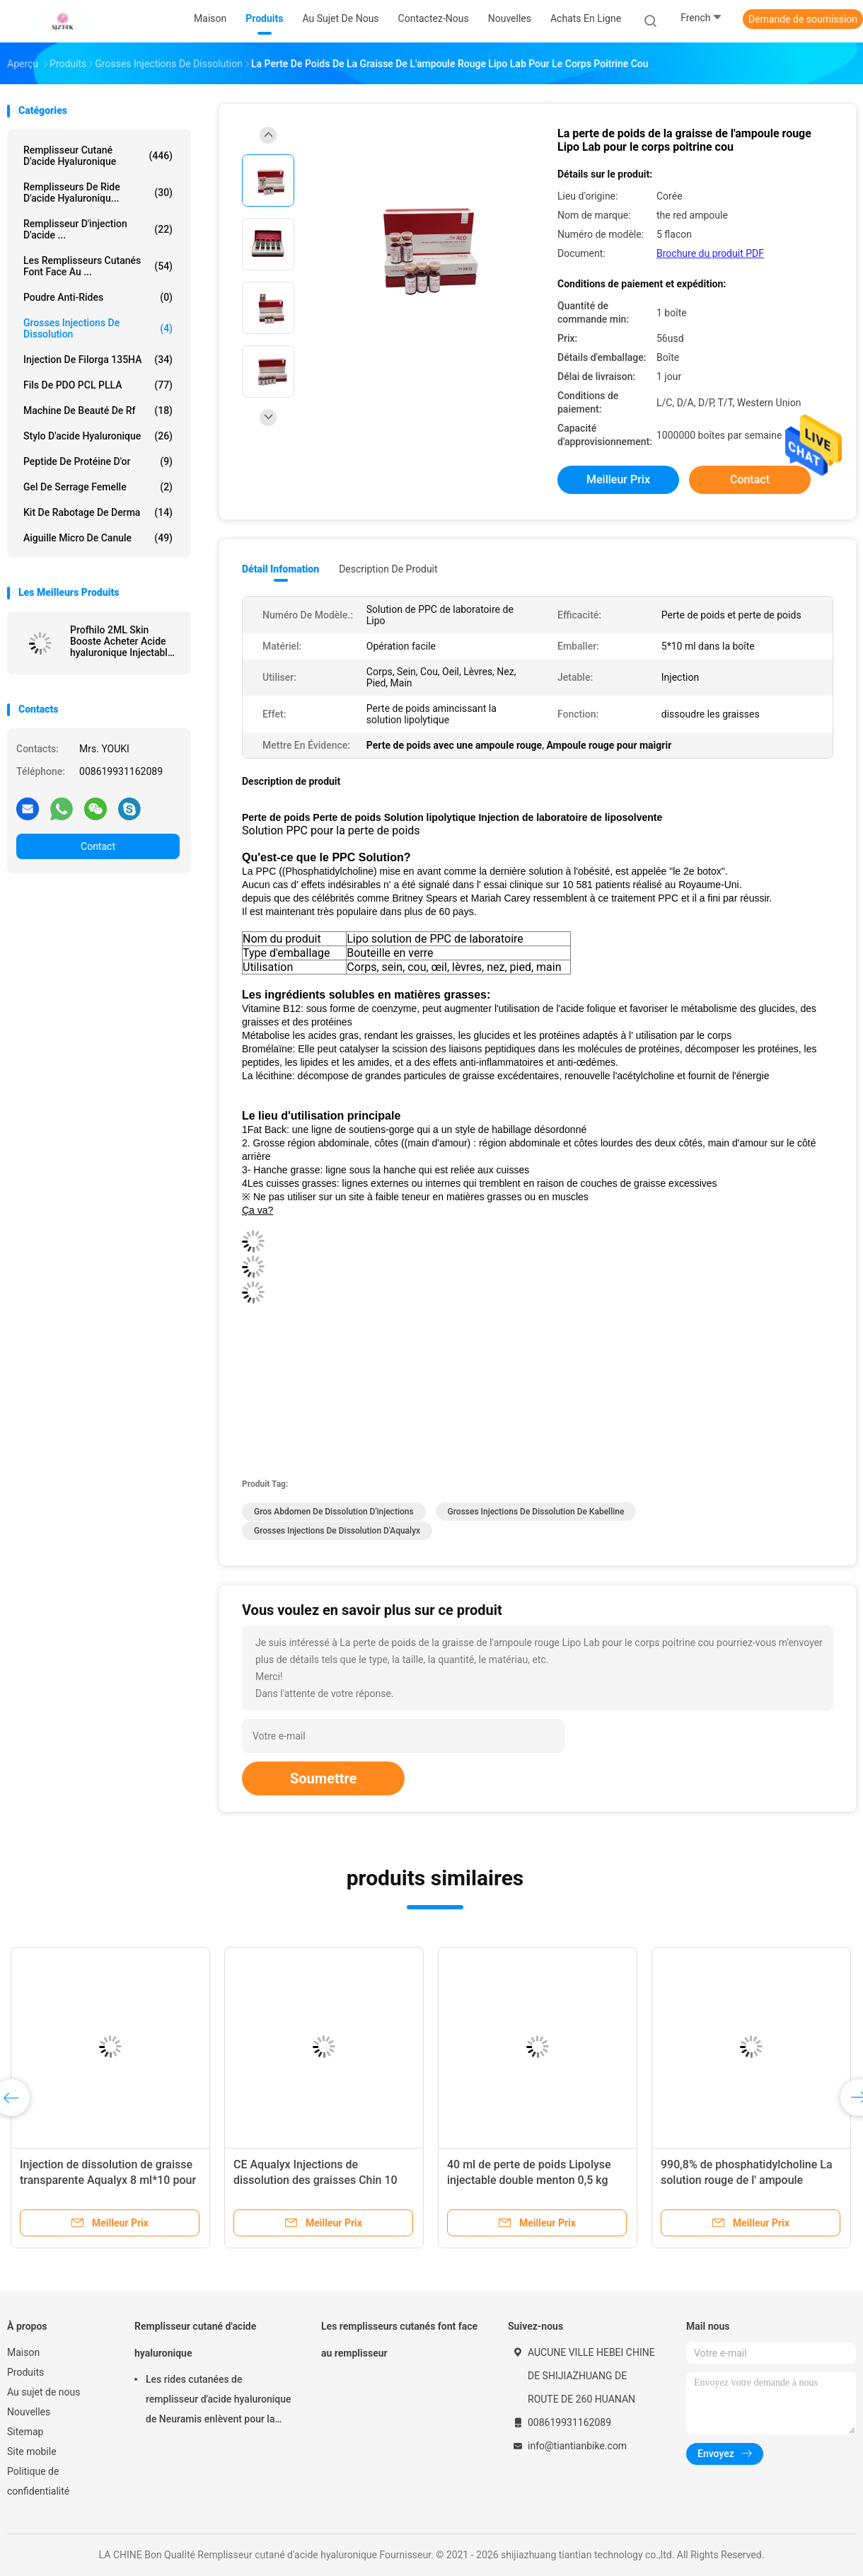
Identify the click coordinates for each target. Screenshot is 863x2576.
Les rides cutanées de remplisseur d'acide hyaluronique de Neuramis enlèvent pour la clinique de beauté (218, 2401)
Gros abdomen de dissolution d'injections (334, 1512)
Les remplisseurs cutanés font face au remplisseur (399, 2340)
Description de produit (388, 569)
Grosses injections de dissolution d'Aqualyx (337, 1531)
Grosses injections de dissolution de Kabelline (536, 1512)
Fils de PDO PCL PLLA (98, 385)
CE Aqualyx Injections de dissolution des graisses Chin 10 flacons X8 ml (315, 2180)
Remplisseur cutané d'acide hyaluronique (98, 155)
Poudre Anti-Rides (98, 297)
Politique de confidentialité (38, 2481)
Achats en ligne (585, 18)
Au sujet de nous (43, 2392)
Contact (98, 846)
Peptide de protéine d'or (98, 461)
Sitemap (25, 2431)
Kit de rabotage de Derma (98, 512)
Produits (25, 2372)
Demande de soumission (802, 19)
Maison (23, 2352)
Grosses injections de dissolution (98, 328)
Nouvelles (28, 2411)
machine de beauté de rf (98, 410)
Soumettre (323, 1778)
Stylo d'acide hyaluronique (98, 436)
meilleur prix (618, 479)
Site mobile (32, 2451)
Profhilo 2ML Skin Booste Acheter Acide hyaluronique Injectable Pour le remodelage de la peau (121, 641)
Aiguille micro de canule (98, 538)
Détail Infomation (280, 569)
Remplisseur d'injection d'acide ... (98, 229)
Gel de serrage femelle (98, 487)
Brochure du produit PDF (710, 253)
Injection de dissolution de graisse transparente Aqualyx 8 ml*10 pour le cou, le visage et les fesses (108, 2180)
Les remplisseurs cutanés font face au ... (98, 266)
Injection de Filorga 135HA (98, 359)
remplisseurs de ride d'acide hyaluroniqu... (98, 192)
